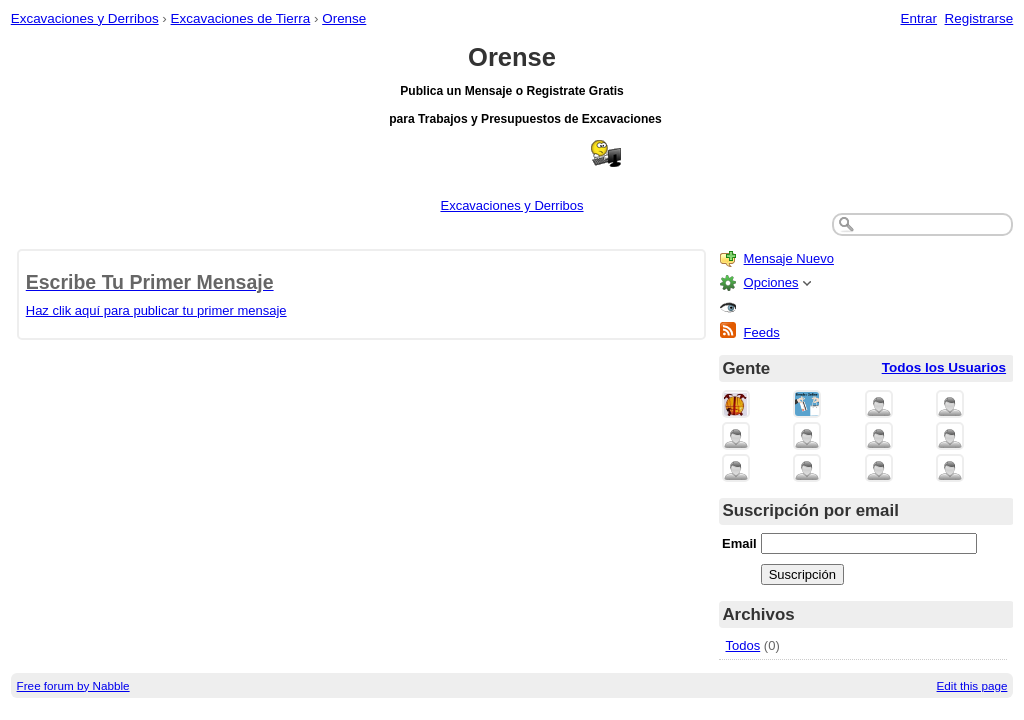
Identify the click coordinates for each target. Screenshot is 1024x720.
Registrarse (979, 18)
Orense (344, 18)
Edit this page (972, 685)
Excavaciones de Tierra (241, 18)
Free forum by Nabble (73, 685)
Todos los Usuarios (944, 367)
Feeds (762, 332)
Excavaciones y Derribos (85, 18)
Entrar (918, 18)
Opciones (771, 282)
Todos (743, 645)
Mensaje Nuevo (789, 258)
